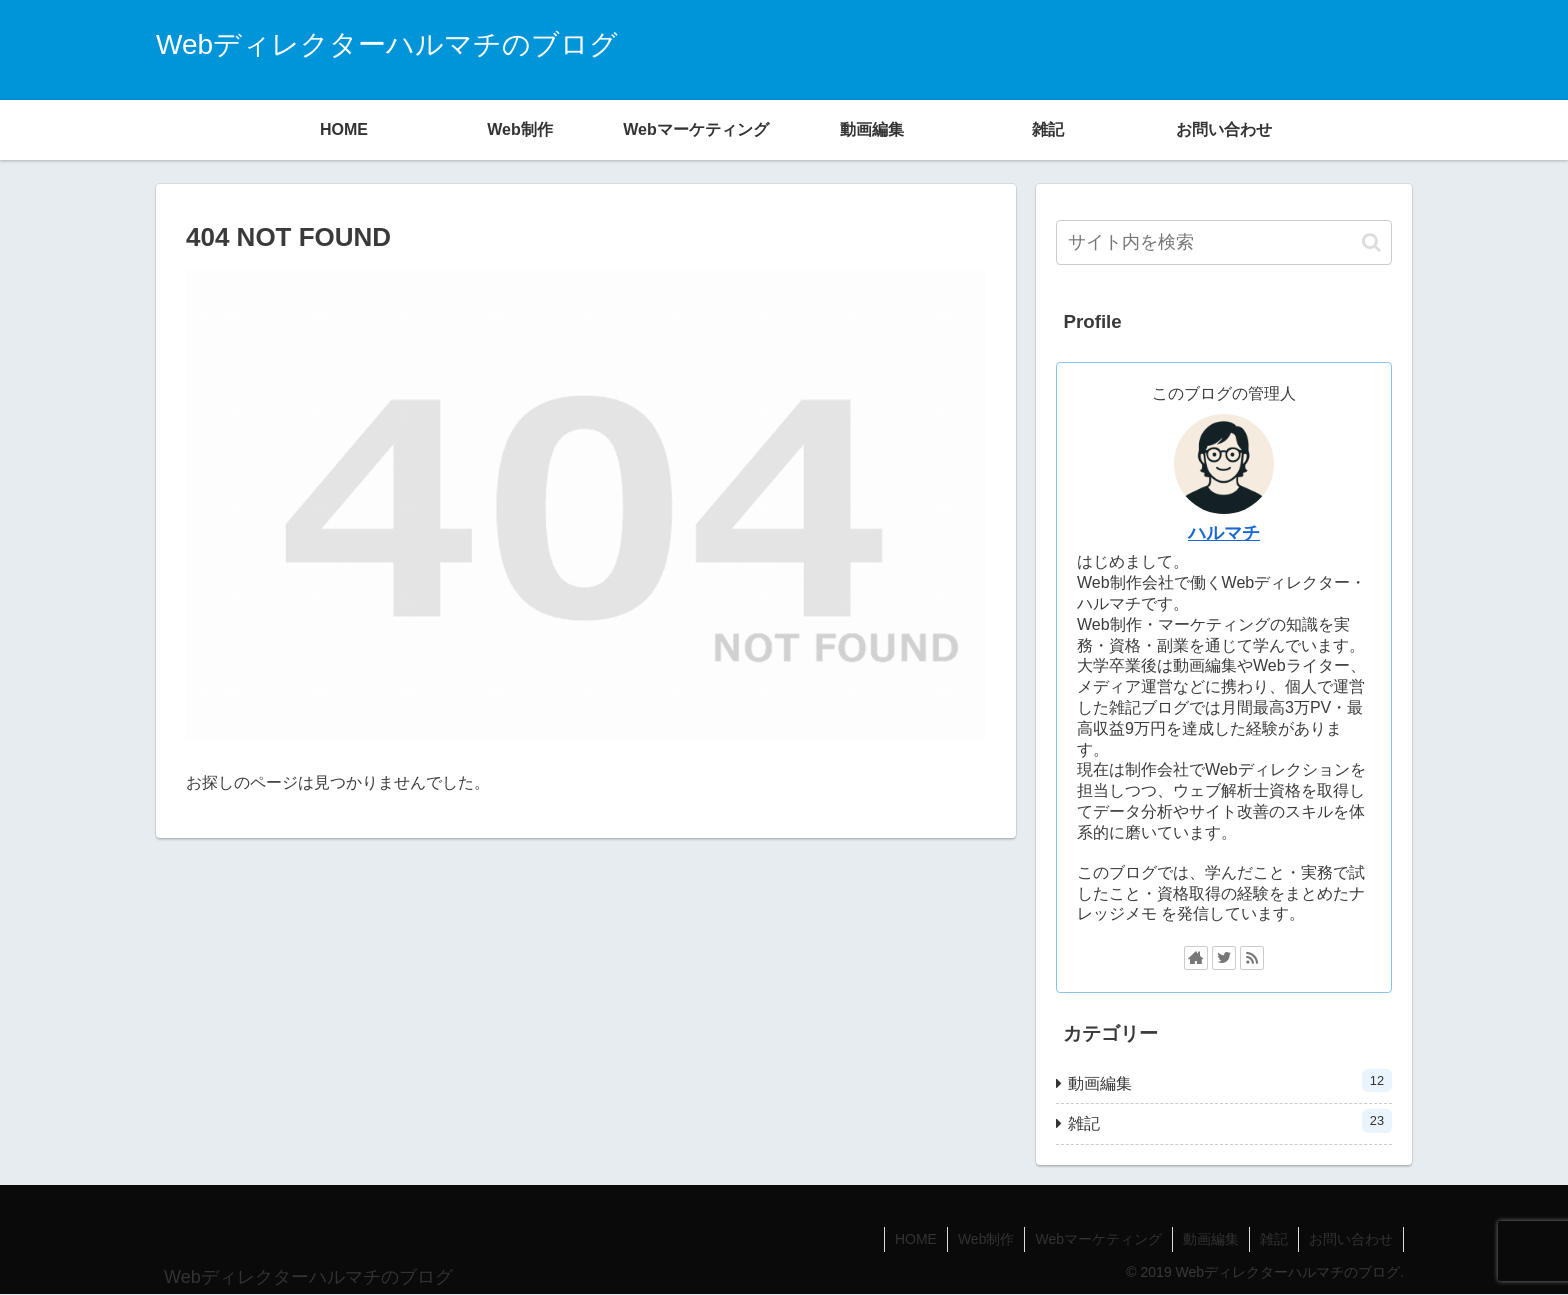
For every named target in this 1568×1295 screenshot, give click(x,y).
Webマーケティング (1098, 1239)
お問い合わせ (1351, 1239)
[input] (1224, 242)
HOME (916, 1239)
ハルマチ (1224, 533)
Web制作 (986, 1239)
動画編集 (1230, 1080)
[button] (1371, 242)
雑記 (1230, 1120)
